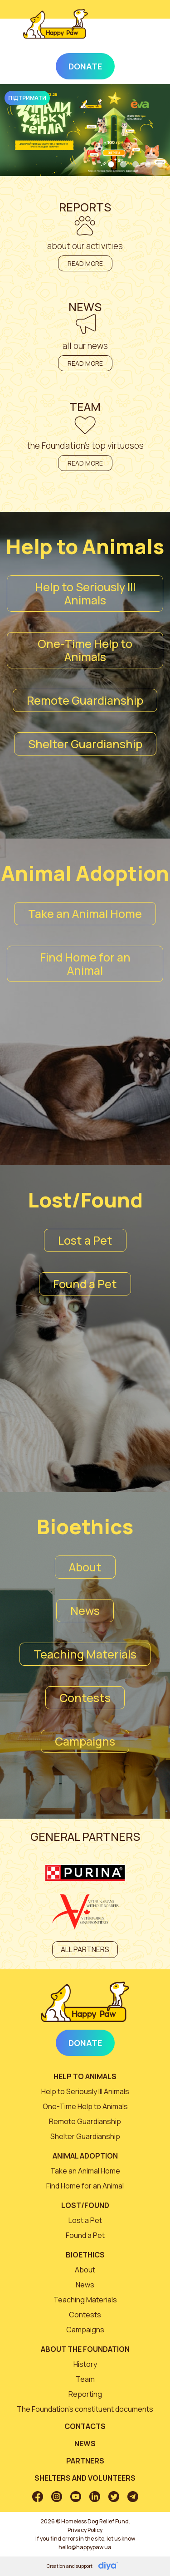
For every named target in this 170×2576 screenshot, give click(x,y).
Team (85, 2379)
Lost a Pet (85, 1240)
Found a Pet (85, 1284)
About (85, 1567)
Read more (85, 263)
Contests (85, 1698)
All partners (85, 1949)
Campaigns (85, 1741)
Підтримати (27, 98)
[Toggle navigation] (134, 34)
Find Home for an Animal (85, 963)
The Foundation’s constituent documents (85, 2409)
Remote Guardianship (85, 700)
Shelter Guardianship (85, 744)
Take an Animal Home (85, 914)
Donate (85, 66)
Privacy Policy (85, 2530)
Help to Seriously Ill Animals (85, 593)
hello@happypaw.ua (85, 2547)
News (85, 1611)
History (85, 2364)
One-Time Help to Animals (85, 650)
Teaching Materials (85, 1654)
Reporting (85, 2394)
